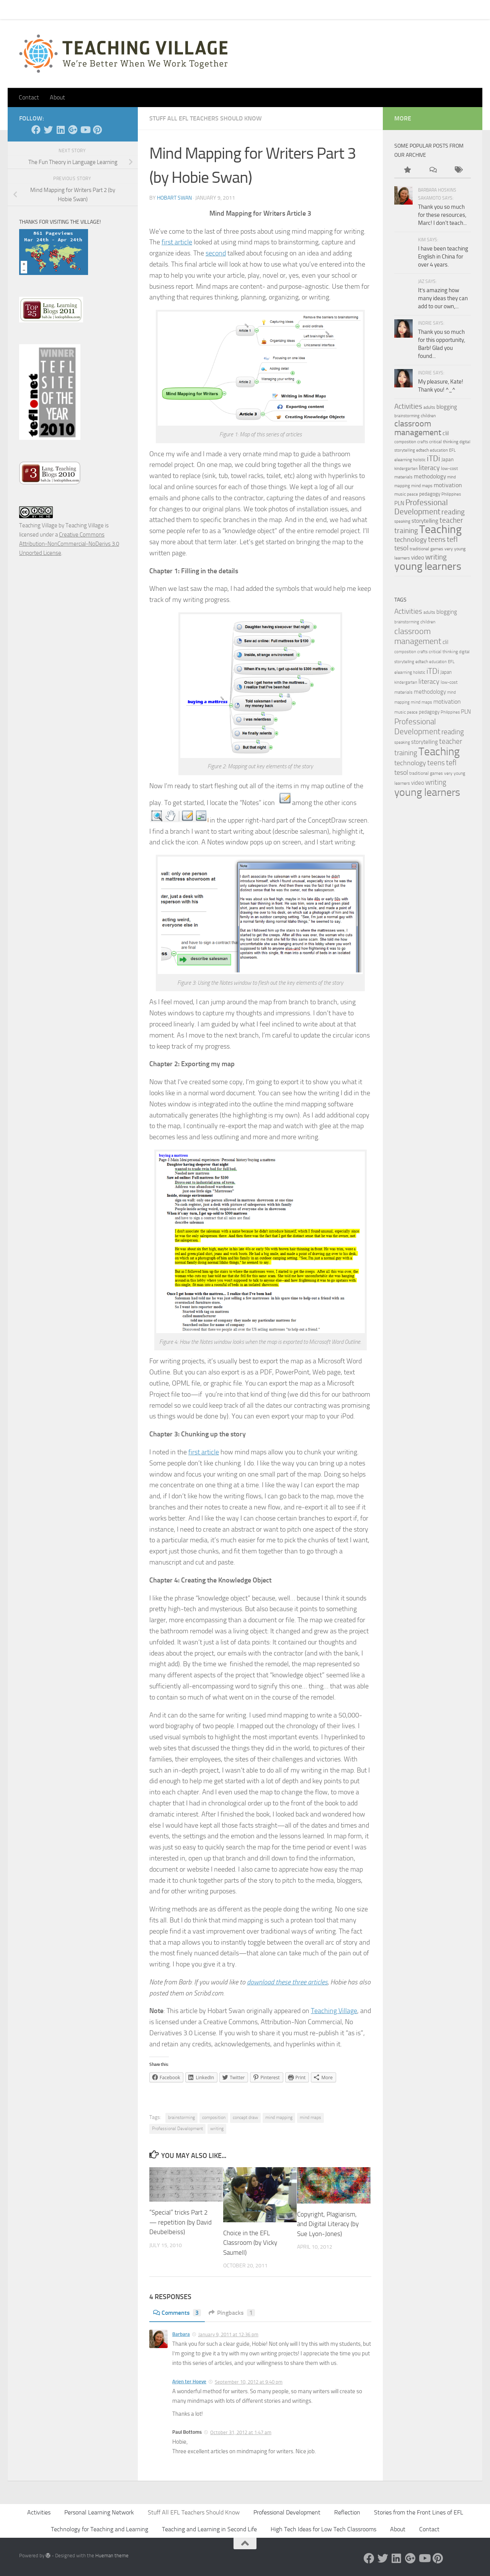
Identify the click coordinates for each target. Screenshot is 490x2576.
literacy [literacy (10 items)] (429, 468)
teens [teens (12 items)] (437, 539)
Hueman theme (112, 2555)
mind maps (310, 2117)
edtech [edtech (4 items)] (422, 450)
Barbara (181, 2334)
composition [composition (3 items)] (405, 441)
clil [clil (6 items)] (446, 433)
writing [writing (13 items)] (436, 557)
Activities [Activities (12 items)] (408, 406)
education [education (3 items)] (439, 450)
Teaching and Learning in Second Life (209, 2529)
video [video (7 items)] (417, 557)
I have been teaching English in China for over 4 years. (443, 256)
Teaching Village (334, 2011)
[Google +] (72, 129)
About (124, 9)
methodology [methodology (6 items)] (430, 476)
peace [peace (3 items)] (412, 494)
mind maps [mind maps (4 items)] (422, 485)
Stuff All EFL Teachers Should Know (205, 118)
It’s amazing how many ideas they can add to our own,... (443, 298)
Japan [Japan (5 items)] (447, 459)
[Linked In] (60, 129)
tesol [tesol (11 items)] (401, 548)
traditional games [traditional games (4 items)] (426, 548)
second (216, 253)
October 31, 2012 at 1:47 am (240, 2432)
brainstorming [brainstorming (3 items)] (407, 415)
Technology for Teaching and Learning (99, 2529)
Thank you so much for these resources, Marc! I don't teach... (442, 214)
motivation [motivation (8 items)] (448, 485)
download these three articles (287, 1982)
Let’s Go (153, 9)
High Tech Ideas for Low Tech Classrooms (323, 2529)
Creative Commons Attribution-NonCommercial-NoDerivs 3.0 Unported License (69, 543)
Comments (177, 2312)
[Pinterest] (97, 129)
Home (20, 9)
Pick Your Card (88, 9)
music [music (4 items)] (400, 494)
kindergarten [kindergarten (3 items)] (406, 468)
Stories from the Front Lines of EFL (418, 2512)
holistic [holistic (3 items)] (419, 459)
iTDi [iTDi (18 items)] (433, 458)
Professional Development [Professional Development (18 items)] (421, 507)
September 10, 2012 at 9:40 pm (249, 2382)
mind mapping (278, 2117)
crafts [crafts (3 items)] (422, 441)
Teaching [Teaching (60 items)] (440, 529)
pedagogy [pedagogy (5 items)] (429, 494)
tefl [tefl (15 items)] (452, 539)
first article (177, 242)
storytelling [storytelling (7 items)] (425, 520)
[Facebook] (36, 129)
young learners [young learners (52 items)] (427, 566)
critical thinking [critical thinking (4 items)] (443, 441)
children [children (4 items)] (428, 415)
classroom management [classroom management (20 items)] (417, 428)
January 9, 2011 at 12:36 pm (228, 2334)
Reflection (347, 2512)
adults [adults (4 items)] (429, 407)
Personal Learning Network (99, 2512)
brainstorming (181, 2117)
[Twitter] (48, 129)
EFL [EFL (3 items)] (452, 450)
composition (213, 2117)
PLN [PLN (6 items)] (399, 503)
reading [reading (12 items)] (453, 512)
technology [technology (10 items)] (410, 539)
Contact (49, 9)
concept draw (245, 2117)
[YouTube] (85, 129)
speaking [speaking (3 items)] (402, 521)
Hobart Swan (174, 198)
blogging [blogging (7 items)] (446, 406)
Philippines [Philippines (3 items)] (451, 494)
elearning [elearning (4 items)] (403, 459)
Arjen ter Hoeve (189, 2381)
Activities (39, 2512)
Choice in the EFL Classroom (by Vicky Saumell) (250, 2242)
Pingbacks (232, 2312)
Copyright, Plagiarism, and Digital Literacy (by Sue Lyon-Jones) (328, 2224)
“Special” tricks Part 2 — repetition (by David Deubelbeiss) (180, 2222)
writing (217, 2128)
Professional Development (177, 2128)
